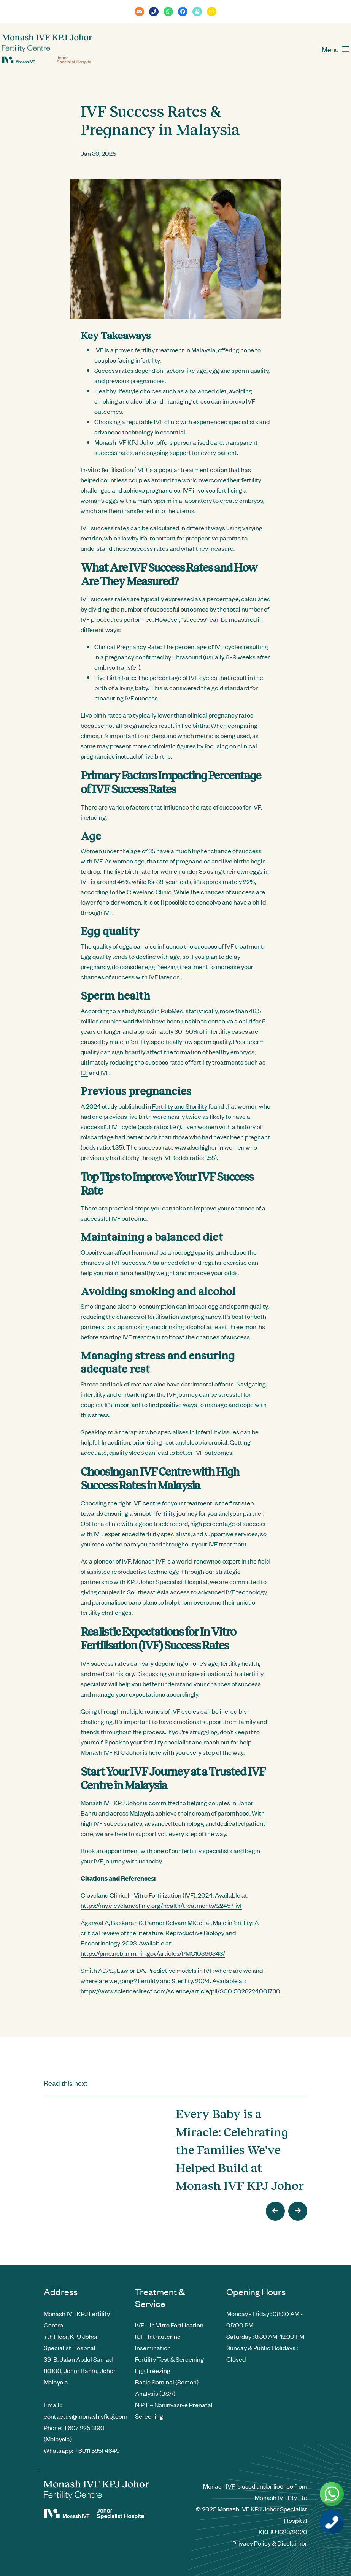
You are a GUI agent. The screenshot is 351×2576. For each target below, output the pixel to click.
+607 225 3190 (84, 2427)
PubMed (172, 1010)
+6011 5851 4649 (97, 2450)
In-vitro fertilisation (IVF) (114, 469)
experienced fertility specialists (148, 1533)
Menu (336, 49)
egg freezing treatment (176, 966)
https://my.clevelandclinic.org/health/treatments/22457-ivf (161, 1905)
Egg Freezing (152, 2370)
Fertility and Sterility (179, 1106)
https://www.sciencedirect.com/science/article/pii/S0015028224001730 (180, 1991)
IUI (84, 1072)
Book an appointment (110, 1850)
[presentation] (275, 2211)
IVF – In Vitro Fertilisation (169, 2325)
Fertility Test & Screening (169, 2359)
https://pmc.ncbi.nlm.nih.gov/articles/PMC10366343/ (153, 1953)
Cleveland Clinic (149, 891)
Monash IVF (149, 1561)
